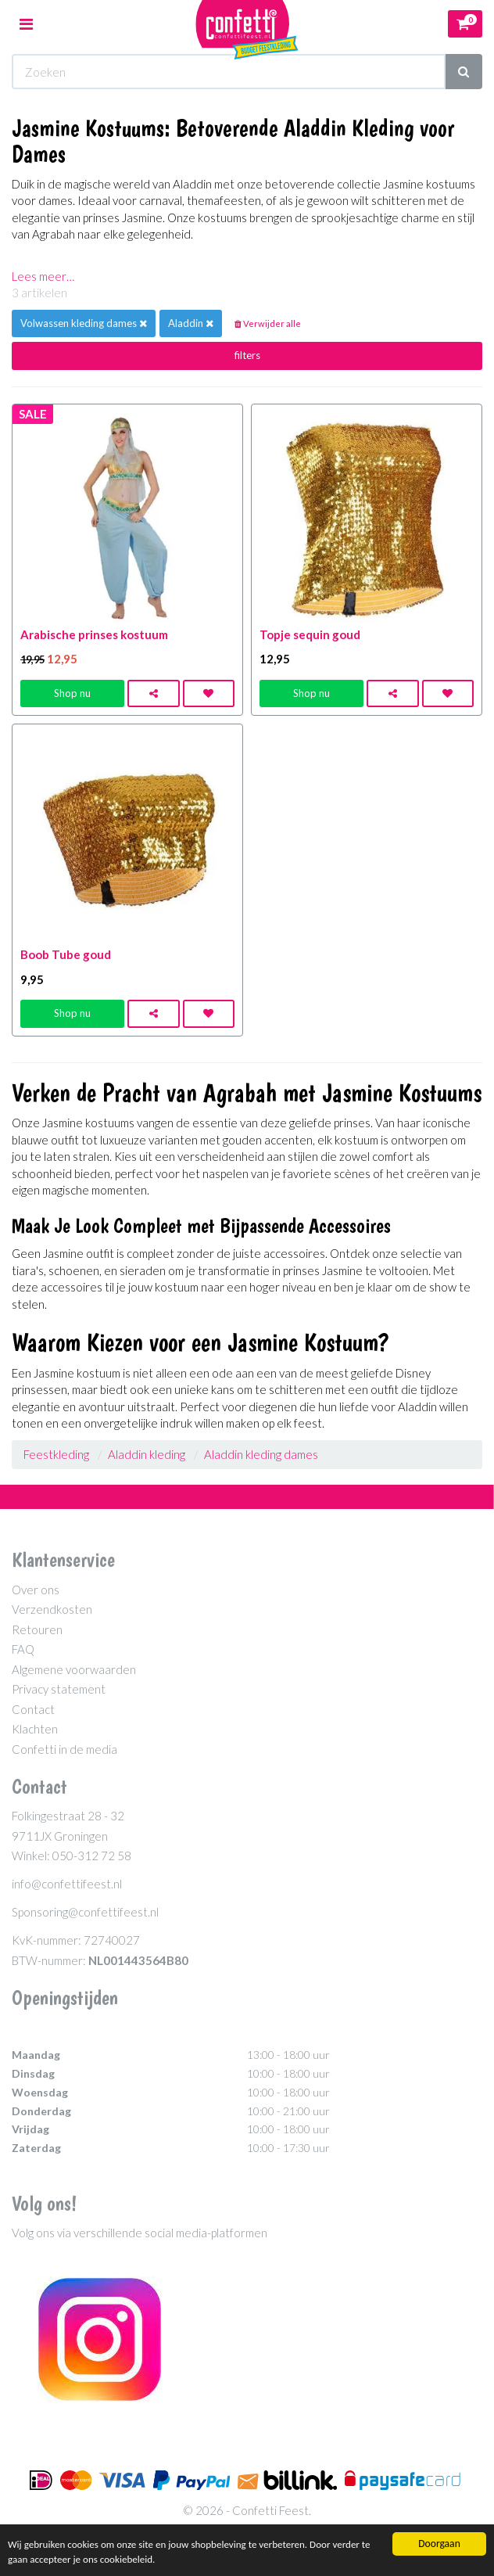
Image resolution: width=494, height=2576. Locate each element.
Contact (33, 1709)
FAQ (23, 1649)
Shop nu (72, 693)
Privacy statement (59, 1689)
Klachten (35, 1729)
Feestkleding (56, 1454)
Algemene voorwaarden (74, 1669)
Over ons (35, 1590)
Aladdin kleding (146, 1454)
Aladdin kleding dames (261, 1454)
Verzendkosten (52, 1609)
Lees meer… (43, 276)
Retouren (37, 1629)
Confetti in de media (64, 1749)
